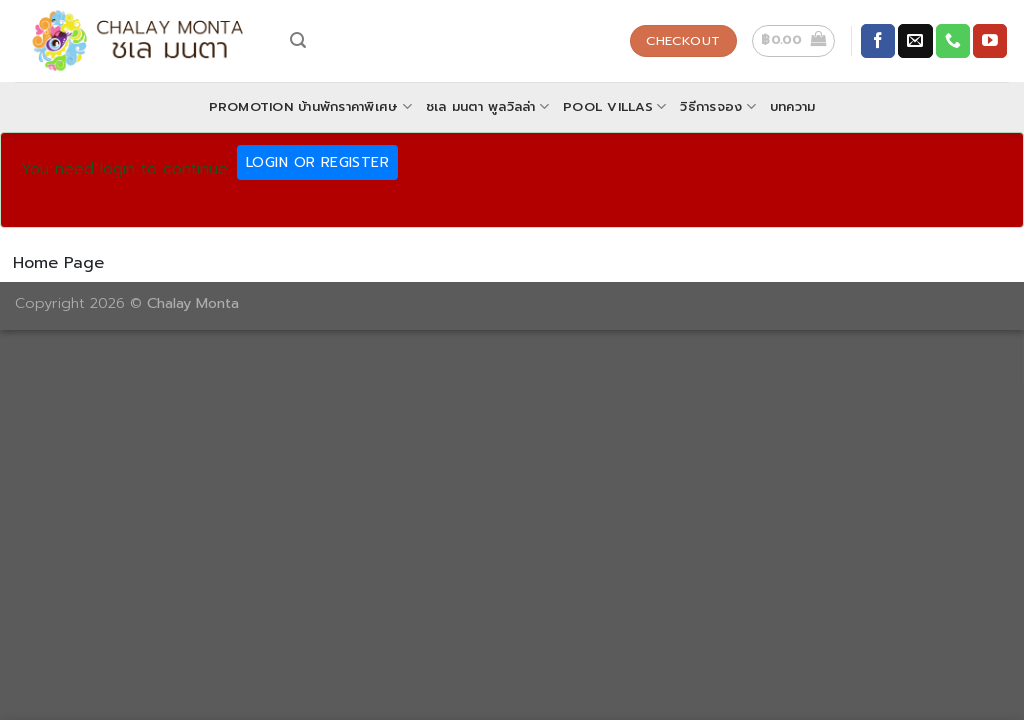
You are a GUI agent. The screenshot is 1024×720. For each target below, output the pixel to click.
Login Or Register (317, 162)
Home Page (58, 263)
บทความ (793, 106)
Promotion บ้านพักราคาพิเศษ (310, 107)
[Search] (298, 40)
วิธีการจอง (718, 107)
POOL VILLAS (614, 107)
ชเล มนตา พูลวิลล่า (487, 107)
